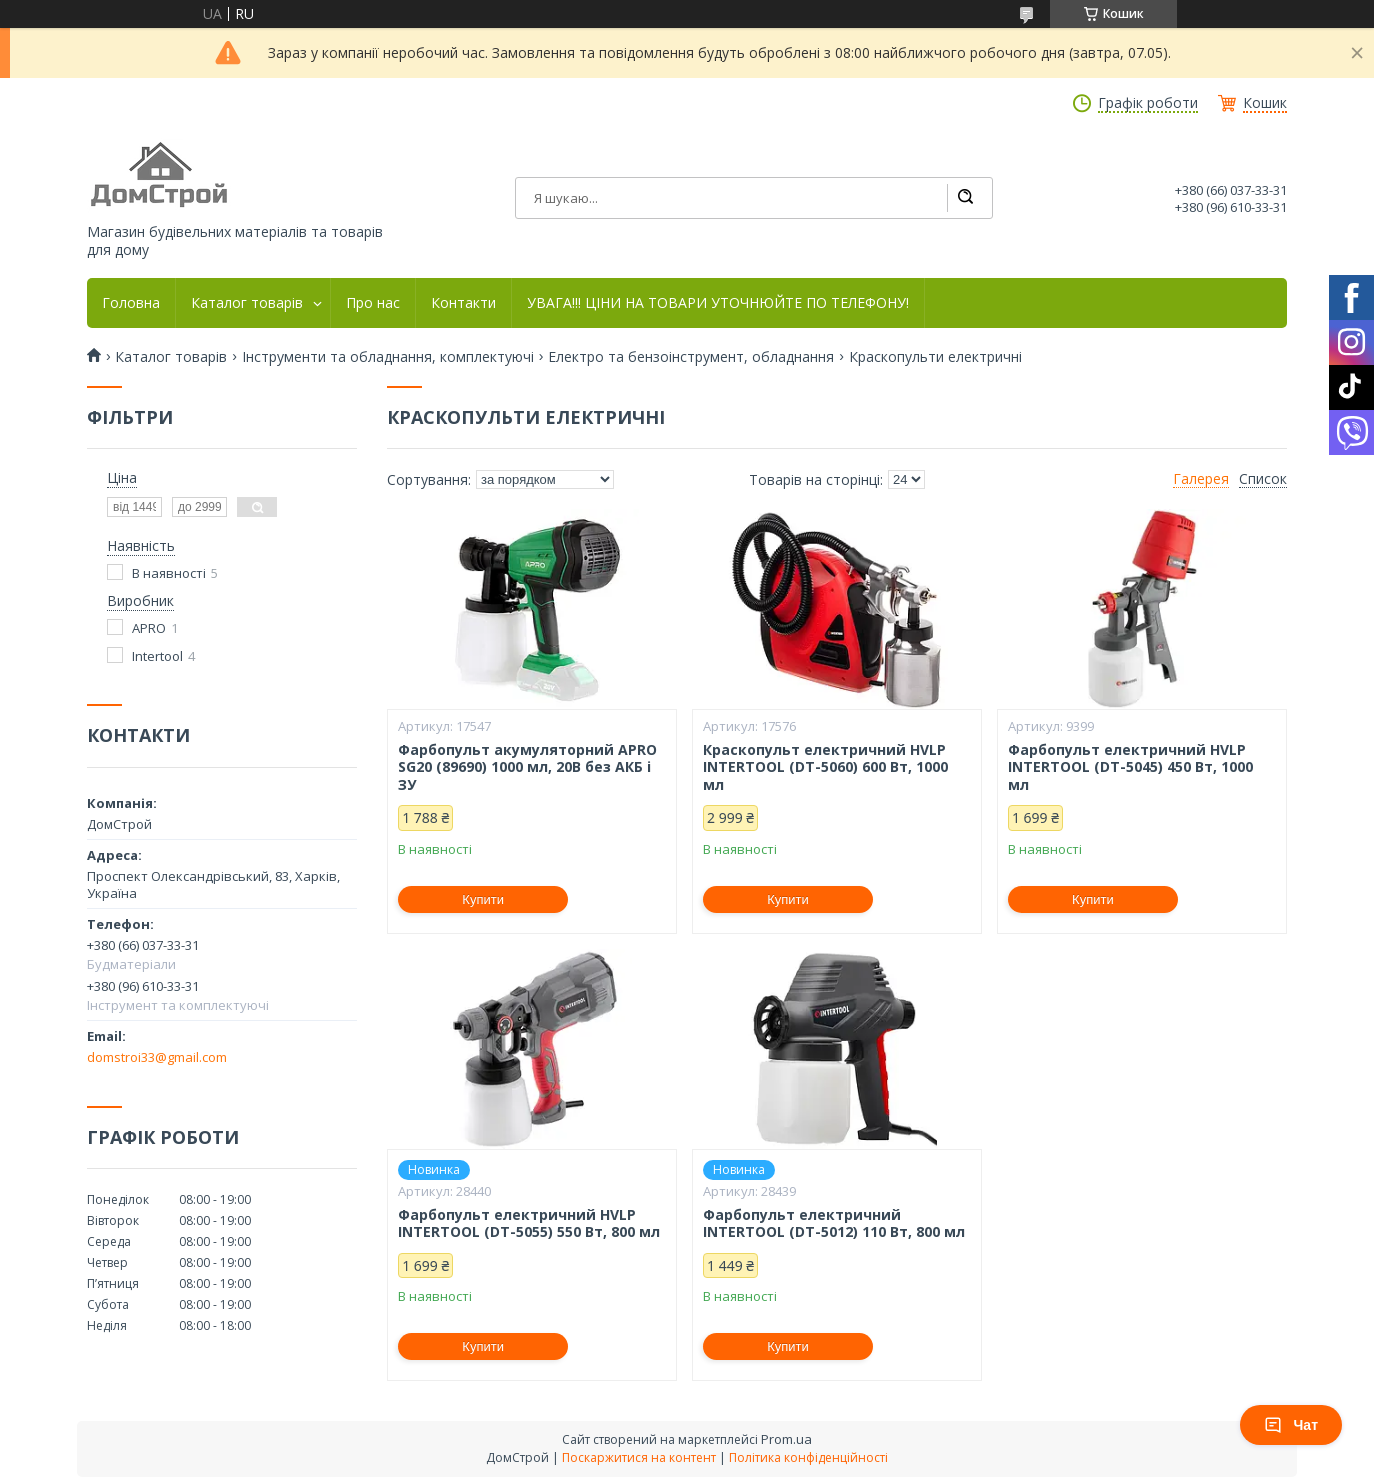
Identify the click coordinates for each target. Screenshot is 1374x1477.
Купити (483, 899)
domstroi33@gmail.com (157, 1057)
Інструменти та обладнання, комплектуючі (388, 357)
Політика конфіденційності (808, 1457)
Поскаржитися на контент (639, 1457)
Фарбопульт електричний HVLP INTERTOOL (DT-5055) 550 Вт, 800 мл (529, 1223)
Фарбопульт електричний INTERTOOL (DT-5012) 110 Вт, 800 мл (834, 1223)
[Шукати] (965, 198)
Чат (1291, 1425)
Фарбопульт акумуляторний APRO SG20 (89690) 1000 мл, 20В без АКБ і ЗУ (527, 767)
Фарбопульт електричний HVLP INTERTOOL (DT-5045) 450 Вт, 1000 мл (1130, 767)
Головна (131, 303)
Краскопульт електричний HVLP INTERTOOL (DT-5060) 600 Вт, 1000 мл (825, 767)
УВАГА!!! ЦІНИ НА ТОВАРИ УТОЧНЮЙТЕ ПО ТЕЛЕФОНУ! (718, 303)
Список (1263, 479)
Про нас (373, 303)
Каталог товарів (247, 303)
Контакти (463, 303)
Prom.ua (786, 1439)
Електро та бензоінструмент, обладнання (691, 357)
